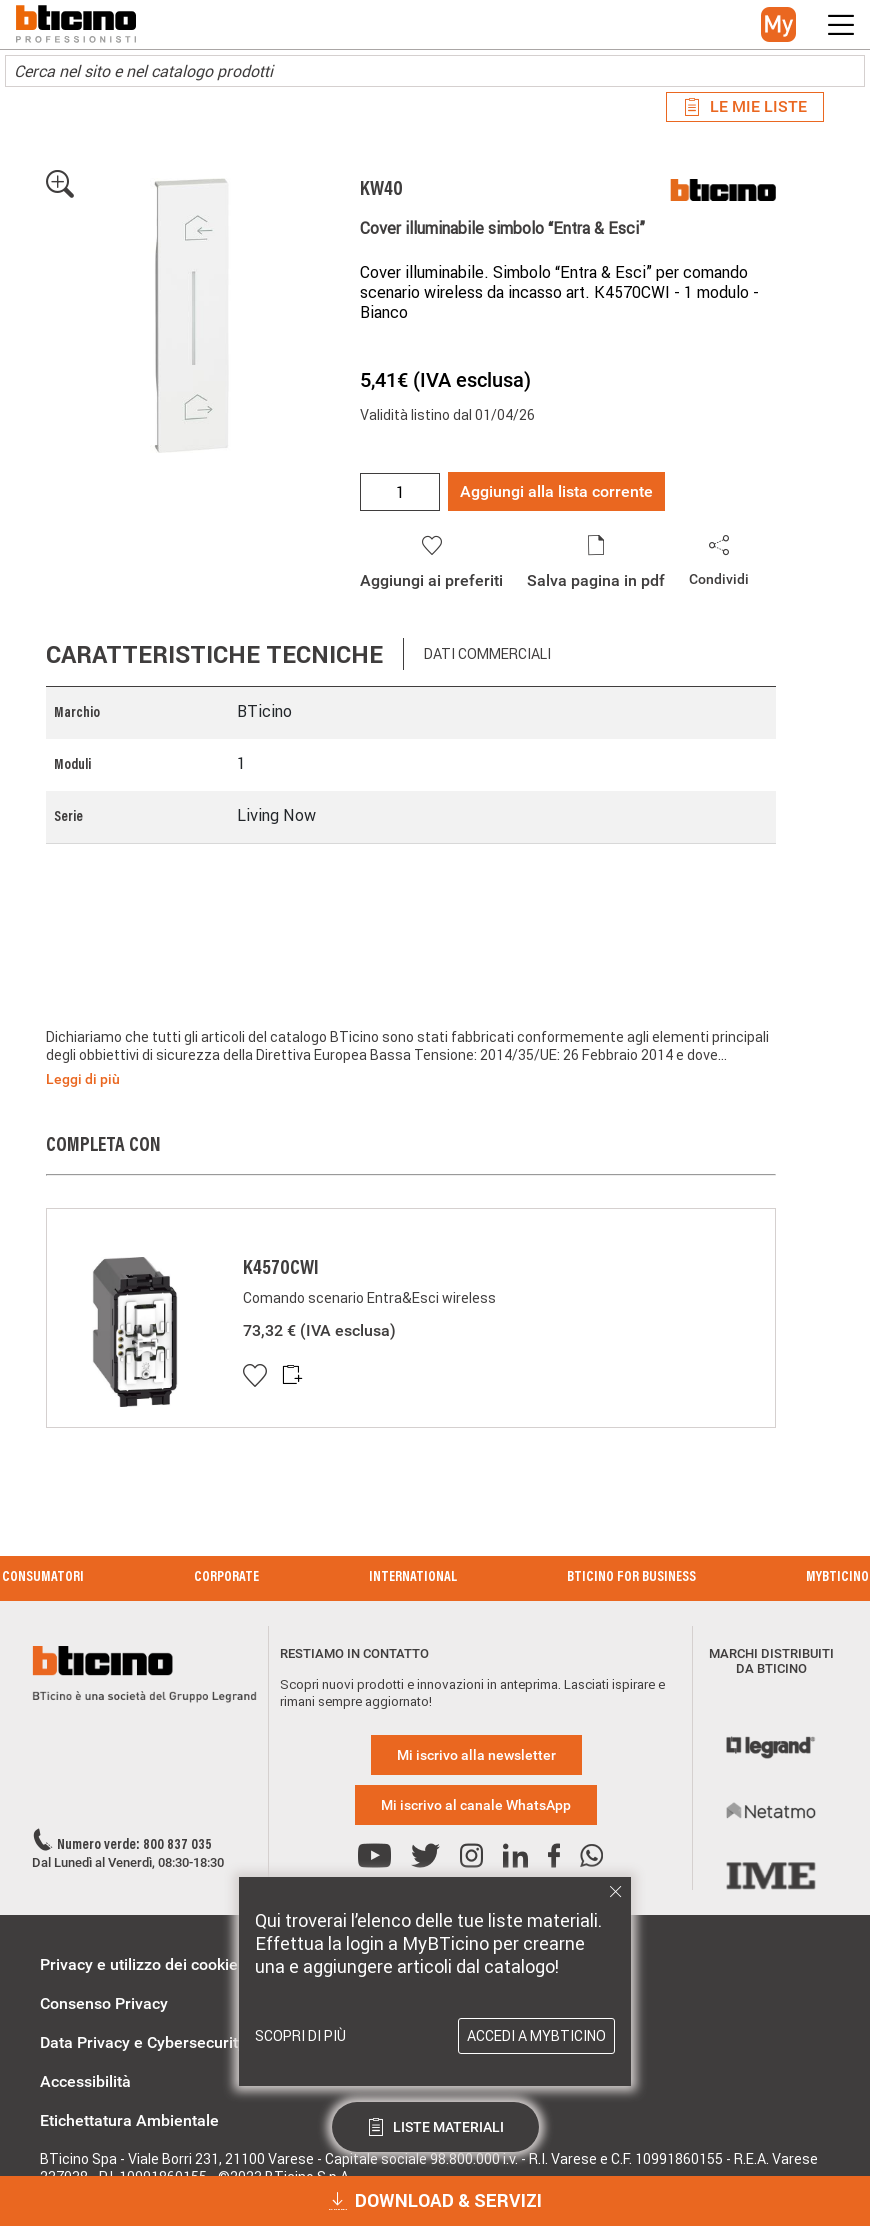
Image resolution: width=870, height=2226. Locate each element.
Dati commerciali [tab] (487, 654)
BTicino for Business (631, 1578)
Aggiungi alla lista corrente (556, 491)
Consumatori (43, 1578)
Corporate (226, 1578)
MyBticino (837, 1578)
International (413, 1578)
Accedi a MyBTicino (536, 2036)
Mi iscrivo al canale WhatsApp (476, 1805)
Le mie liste (745, 106)
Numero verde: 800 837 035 (134, 1846)
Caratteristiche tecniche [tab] (214, 654)
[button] (778, 24)
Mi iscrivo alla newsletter (476, 1755)
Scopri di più (300, 2036)
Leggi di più (83, 1079)
